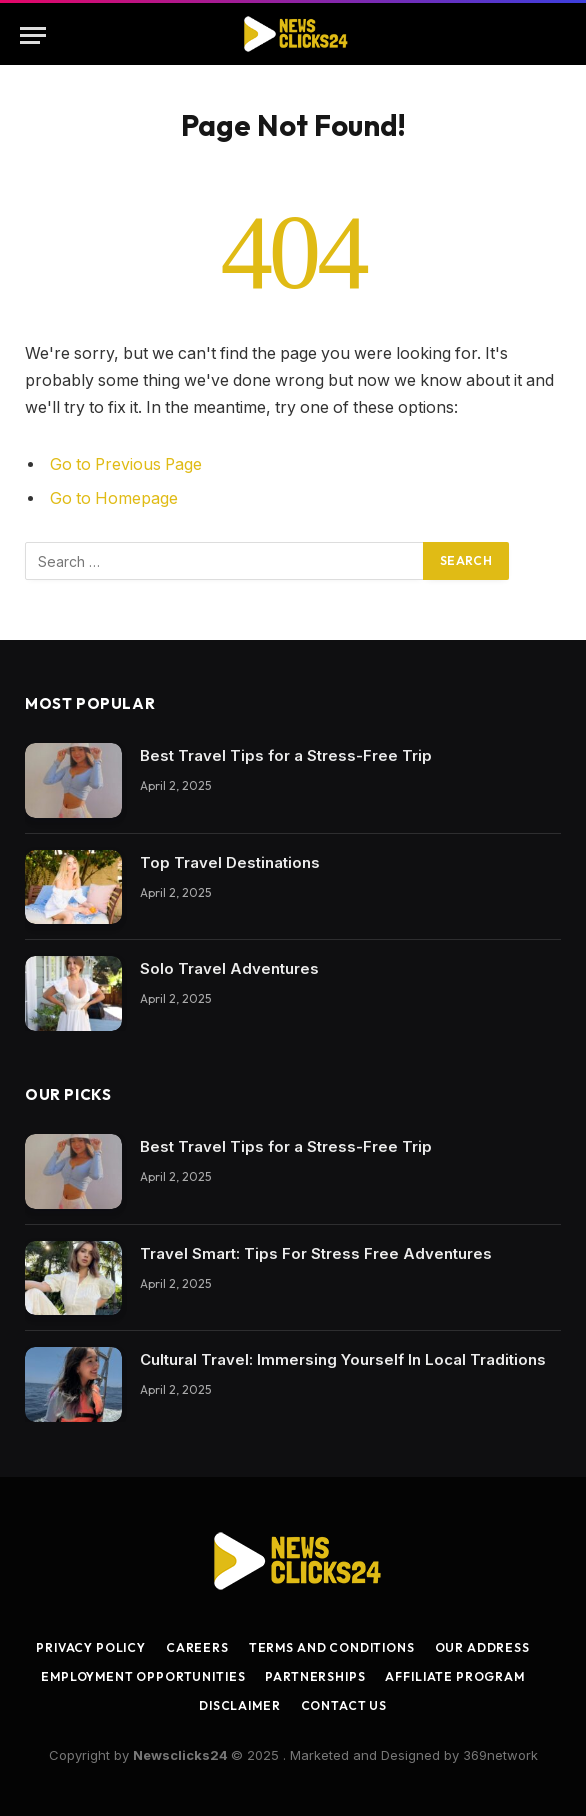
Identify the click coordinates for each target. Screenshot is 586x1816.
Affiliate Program (454, 1676)
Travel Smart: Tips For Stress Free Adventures (316, 1253)
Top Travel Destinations (230, 862)
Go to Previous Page (126, 464)
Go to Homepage (114, 498)
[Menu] (33, 35)
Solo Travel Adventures (229, 968)
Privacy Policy (91, 1647)
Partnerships (315, 1676)
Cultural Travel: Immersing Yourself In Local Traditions (343, 1359)
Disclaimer (239, 1705)
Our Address (482, 1647)
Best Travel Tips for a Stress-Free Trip (286, 755)
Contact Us (344, 1705)
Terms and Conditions (332, 1647)
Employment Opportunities (143, 1676)
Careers (197, 1647)
